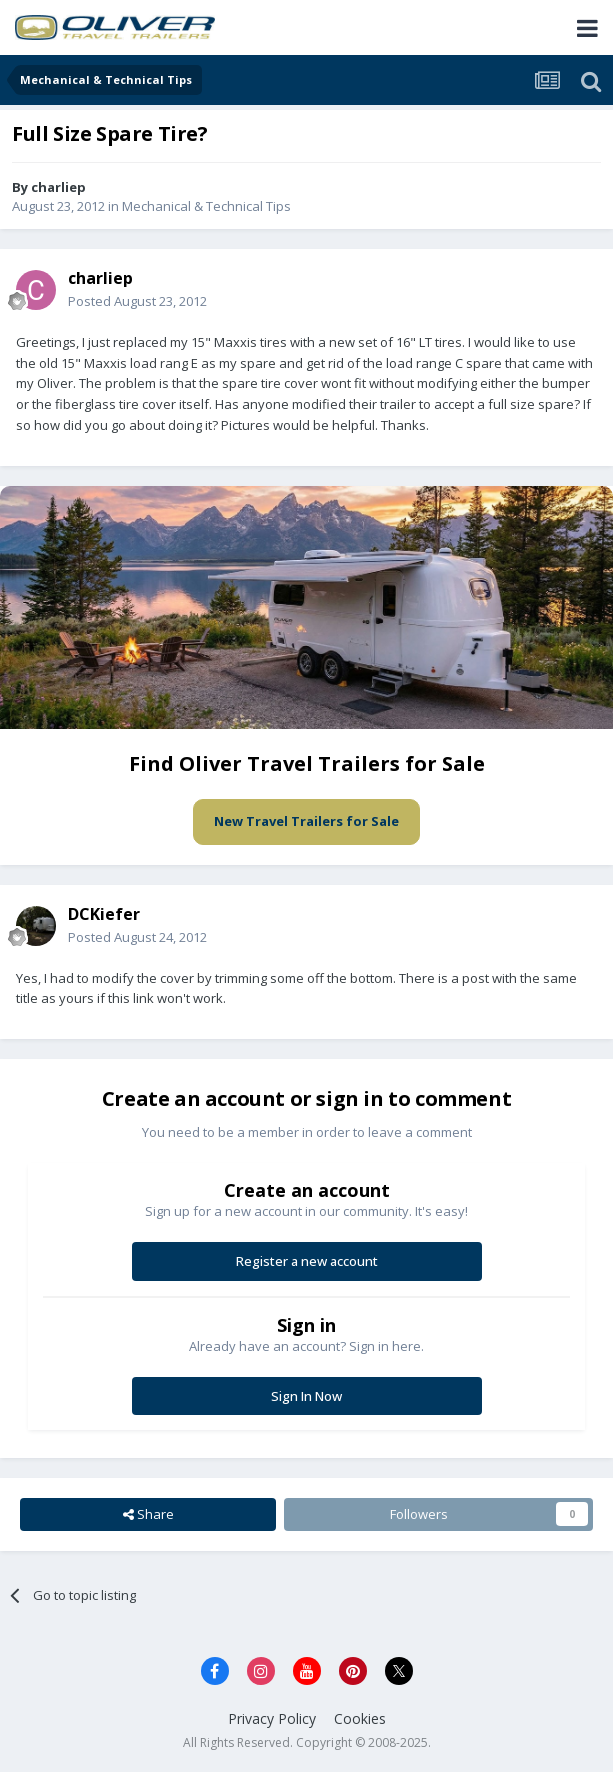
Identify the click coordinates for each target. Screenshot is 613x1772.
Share (148, 1514)
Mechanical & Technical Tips (206, 206)
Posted (137, 301)
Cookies (360, 1718)
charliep (58, 187)
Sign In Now (306, 1396)
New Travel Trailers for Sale (306, 821)
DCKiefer (104, 914)
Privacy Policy (272, 1718)
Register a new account (307, 1261)
